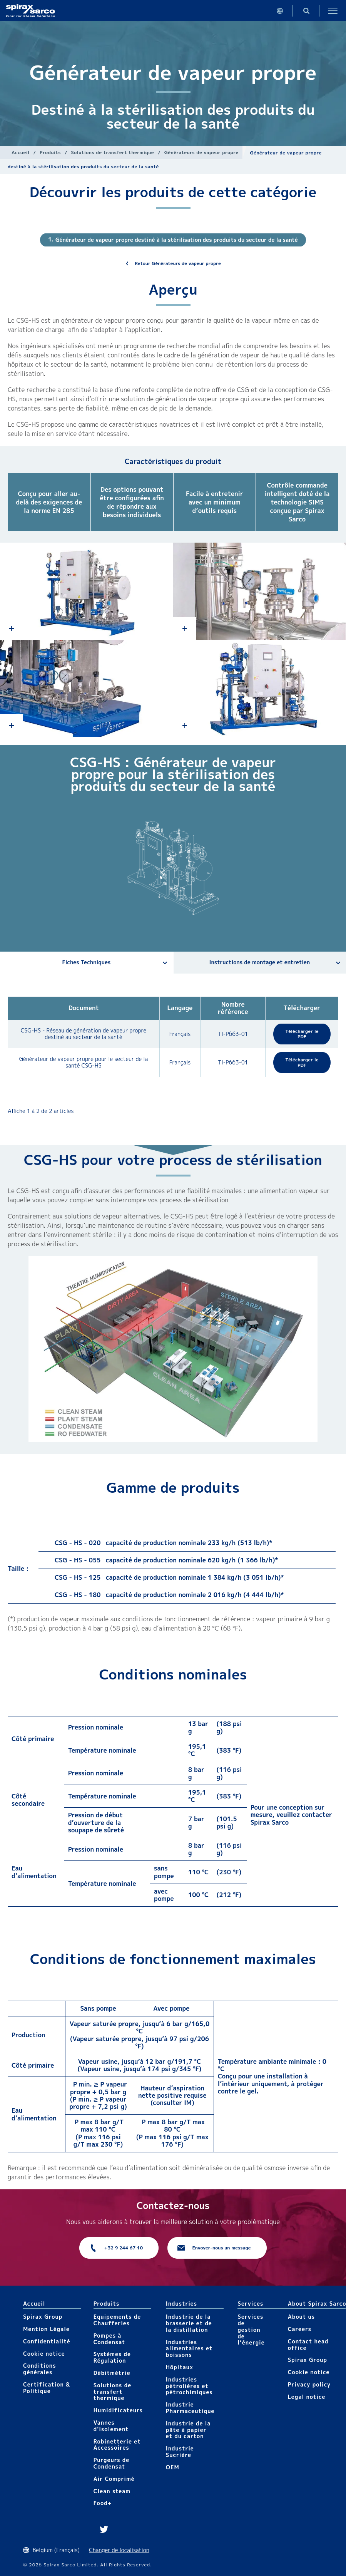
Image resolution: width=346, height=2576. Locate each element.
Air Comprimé (114, 2478)
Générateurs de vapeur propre (201, 152)
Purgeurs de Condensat (112, 2463)
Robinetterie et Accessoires (117, 2445)
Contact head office (308, 2344)
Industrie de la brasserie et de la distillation (189, 2323)
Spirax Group (42, 2316)
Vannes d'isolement (111, 2426)
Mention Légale (46, 2329)
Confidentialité (46, 2341)
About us (301, 2316)
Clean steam (112, 2491)
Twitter (104, 2529)
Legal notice (307, 2396)
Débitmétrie (112, 2373)
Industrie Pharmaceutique (190, 2408)
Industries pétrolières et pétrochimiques (189, 2386)
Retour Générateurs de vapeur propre (178, 263)
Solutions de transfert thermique (112, 152)
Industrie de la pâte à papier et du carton (188, 2430)
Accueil (21, 152)
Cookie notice (44, 2353)
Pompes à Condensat (109, 2339)
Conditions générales (39, 2369)
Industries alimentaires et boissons (189, 2348)
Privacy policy (309, 2384)
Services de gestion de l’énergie (250, 2329)
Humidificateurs (118, 2410)
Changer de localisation (119, 2550)
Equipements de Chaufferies (117, 2320)
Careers (299, 2329)
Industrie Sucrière (180, 2452)
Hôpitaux (179, 2367)
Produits (50, 152)
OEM (172, 2467)
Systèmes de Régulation (112, 2357)
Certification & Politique (46, 2388)
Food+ (103, 2503)
